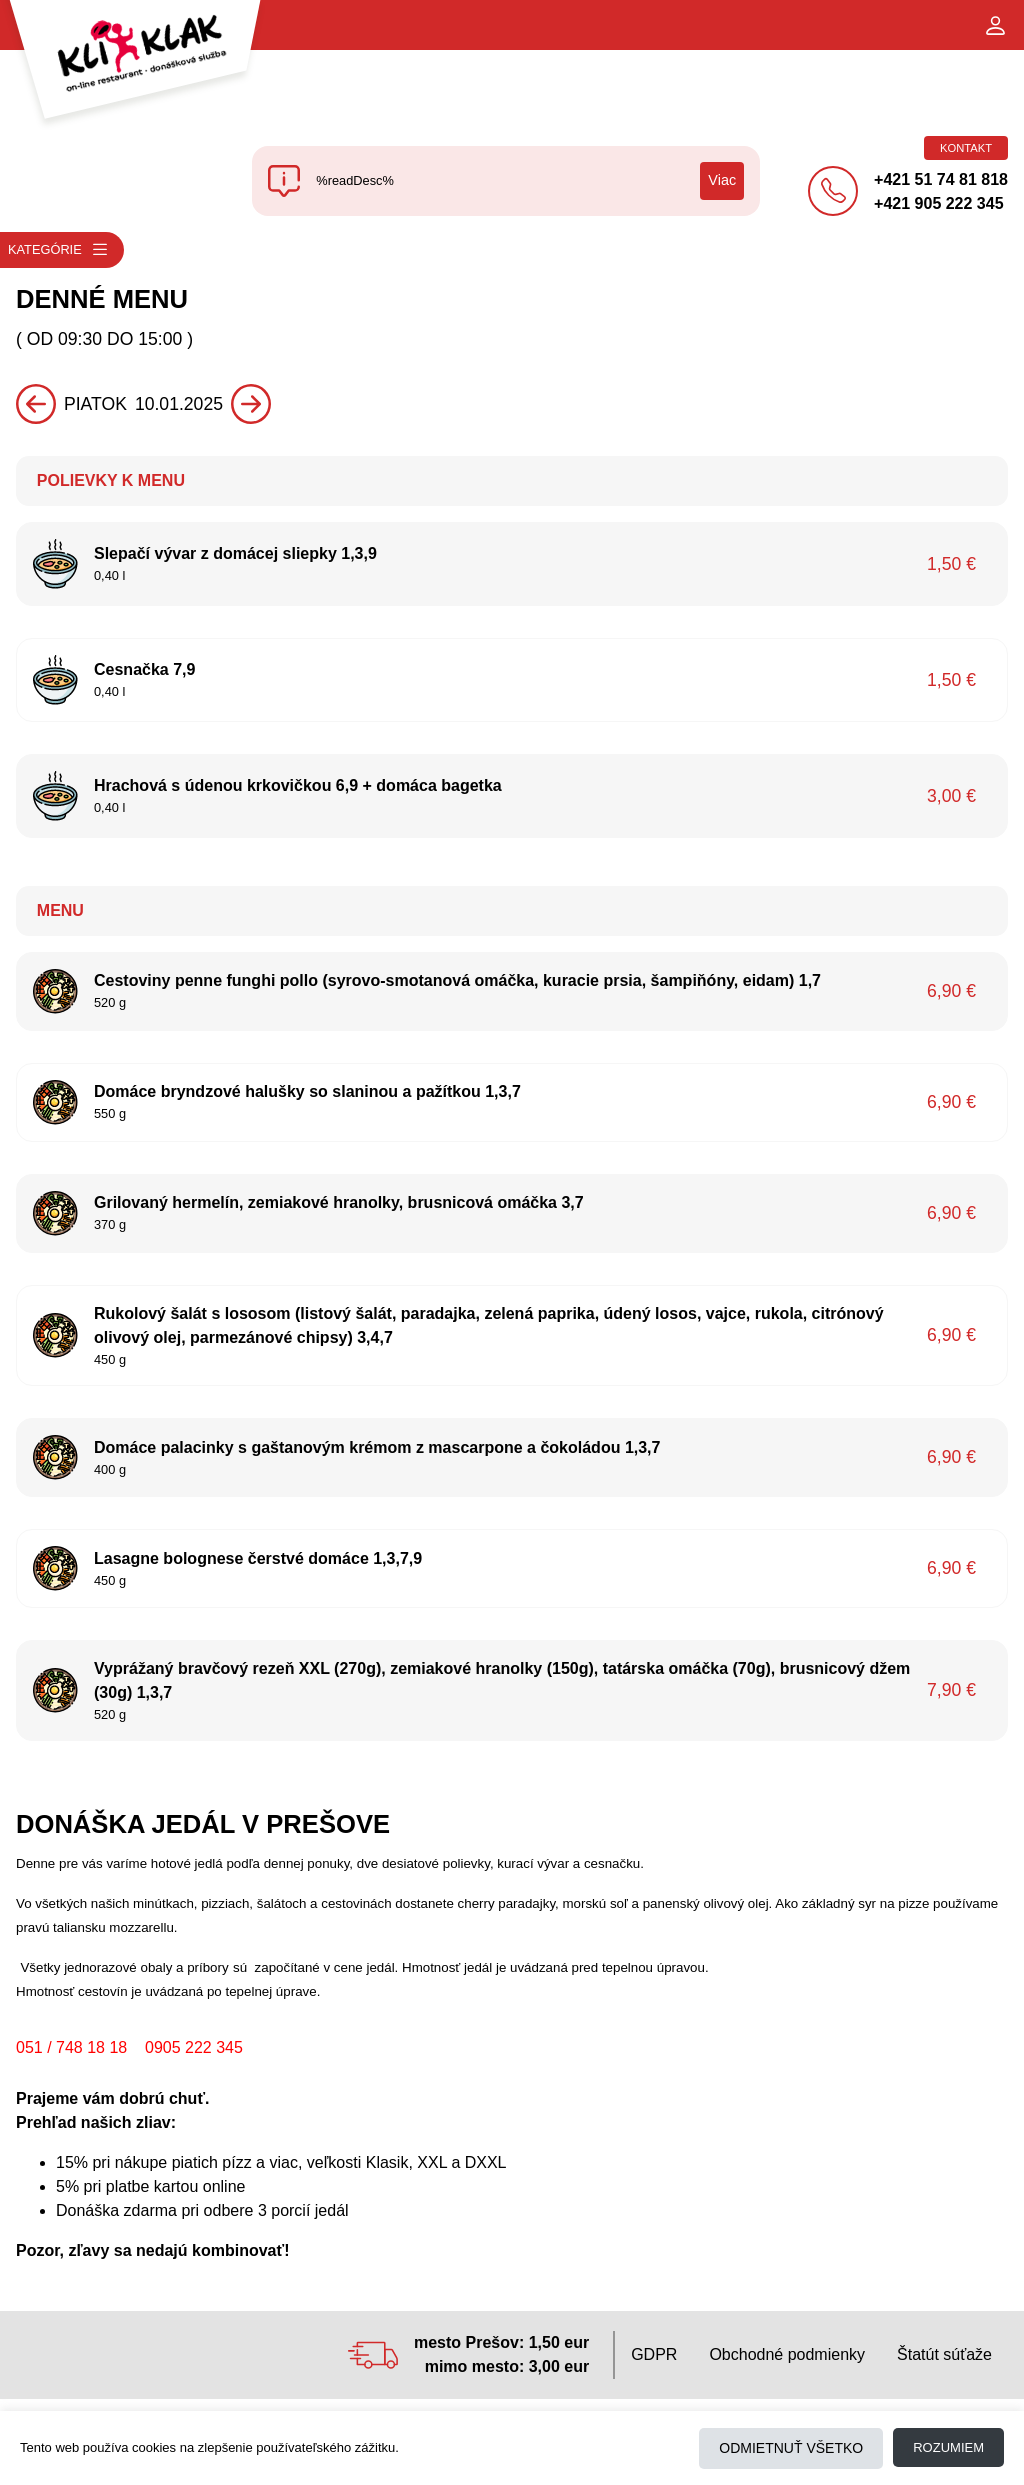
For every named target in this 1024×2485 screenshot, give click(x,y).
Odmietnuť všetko (791, 2448)
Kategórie (59, 250)
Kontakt (966, 148)
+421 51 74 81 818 (941, 179)
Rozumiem (948, 2447)
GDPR (654, 2354)
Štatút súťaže (944, 2354)
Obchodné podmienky (787, 2354)
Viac (722, 180)
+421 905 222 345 (938, 203)
